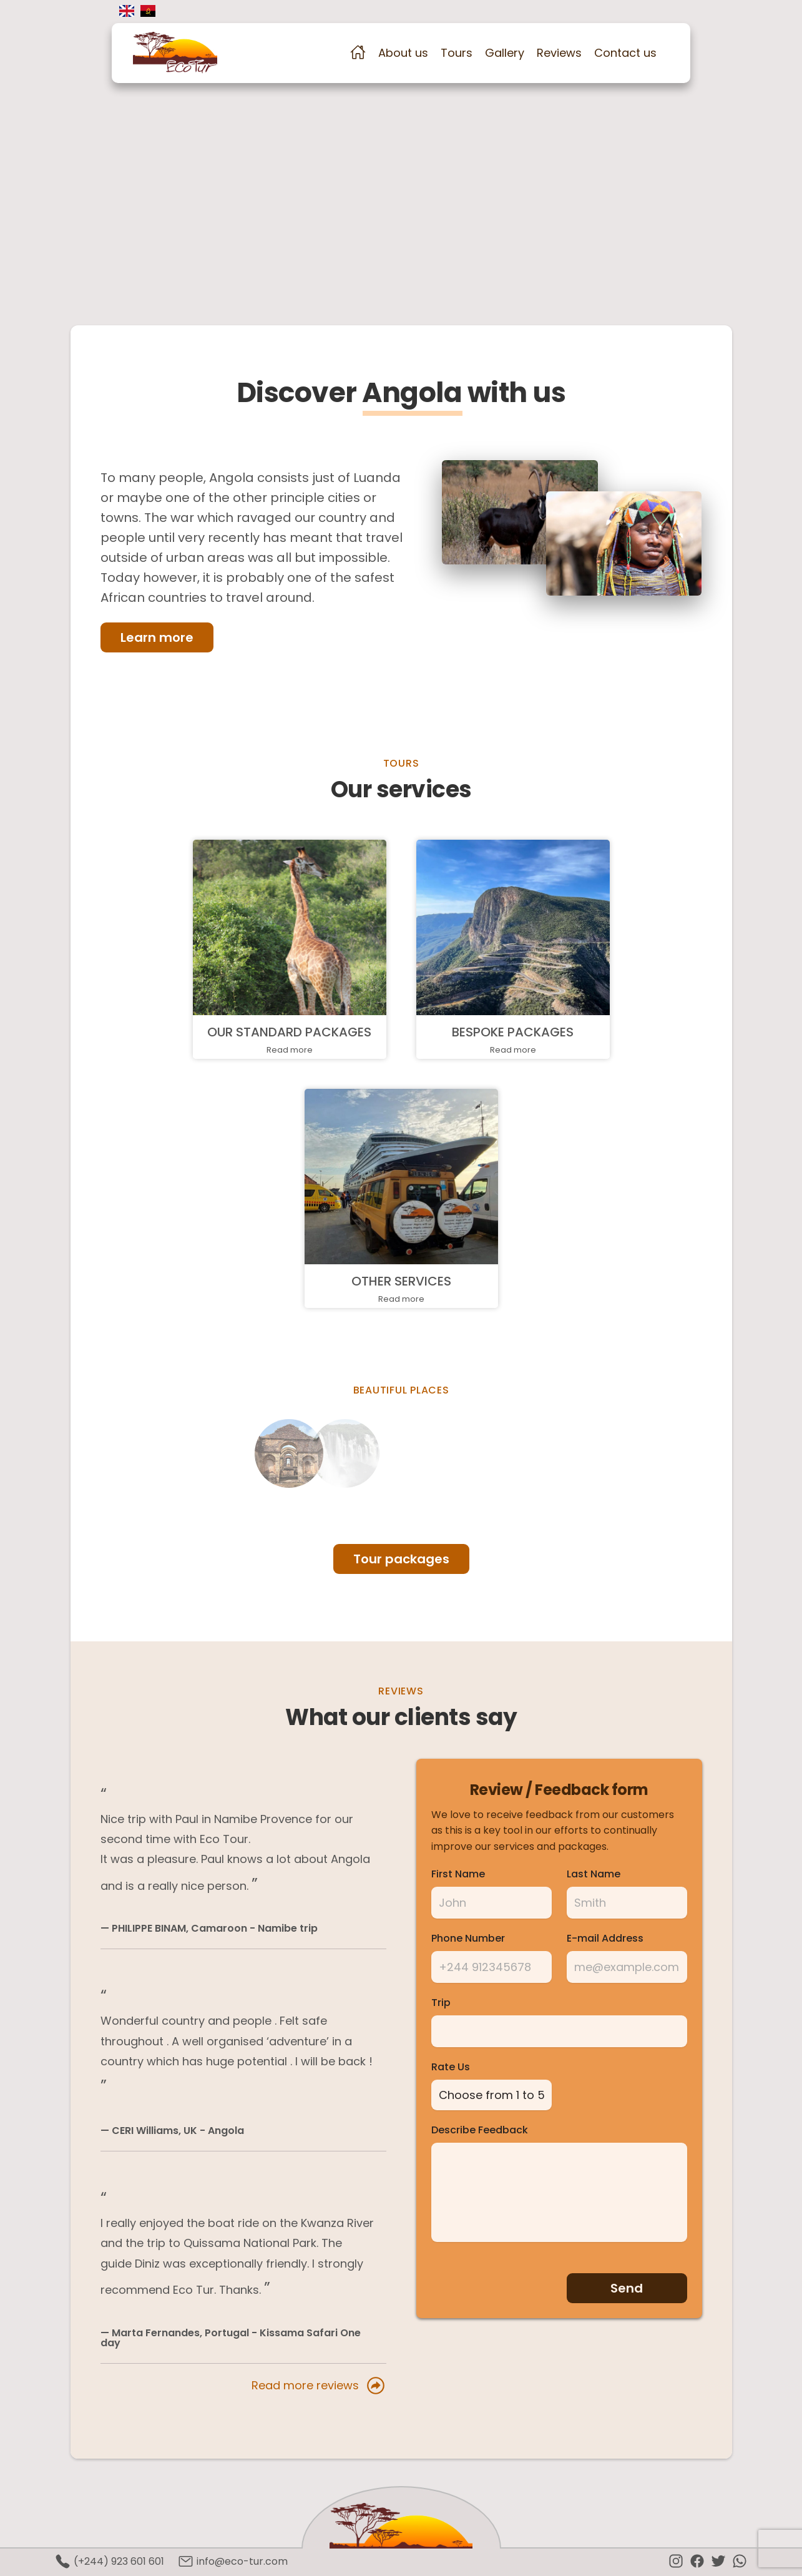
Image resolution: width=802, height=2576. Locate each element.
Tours (456, 53)
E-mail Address (605, 1939)
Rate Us (450, 2067)
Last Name (593, 1874)
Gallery (504, 53)
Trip (441, 2003)
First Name (458, 1874)
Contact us (625, 53)
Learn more (156, 637)
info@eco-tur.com (233, 2561)
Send (626, 2285)
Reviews (559, 53)
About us (403, 53)
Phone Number (468, 1939)
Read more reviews (319, 2385)
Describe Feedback (479, 2127)
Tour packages (401, 1559)
